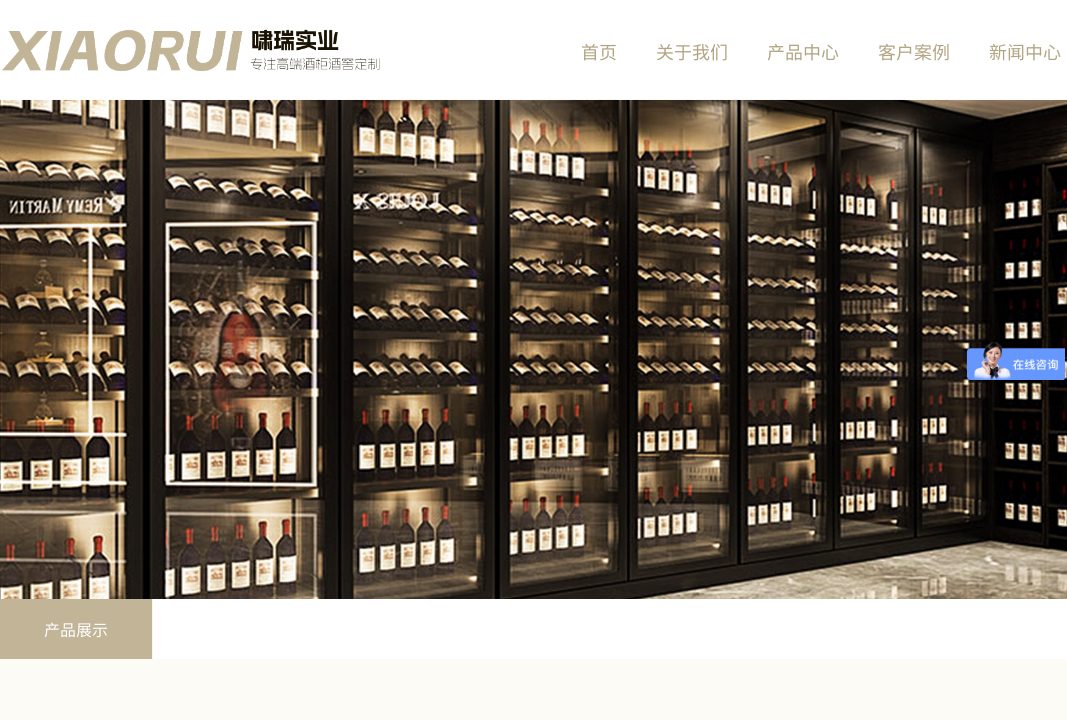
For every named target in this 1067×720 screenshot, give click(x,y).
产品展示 (76, 629)
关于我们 (692, 51)
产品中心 (803, 51)
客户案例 (914, 51)
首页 (599, 51)
